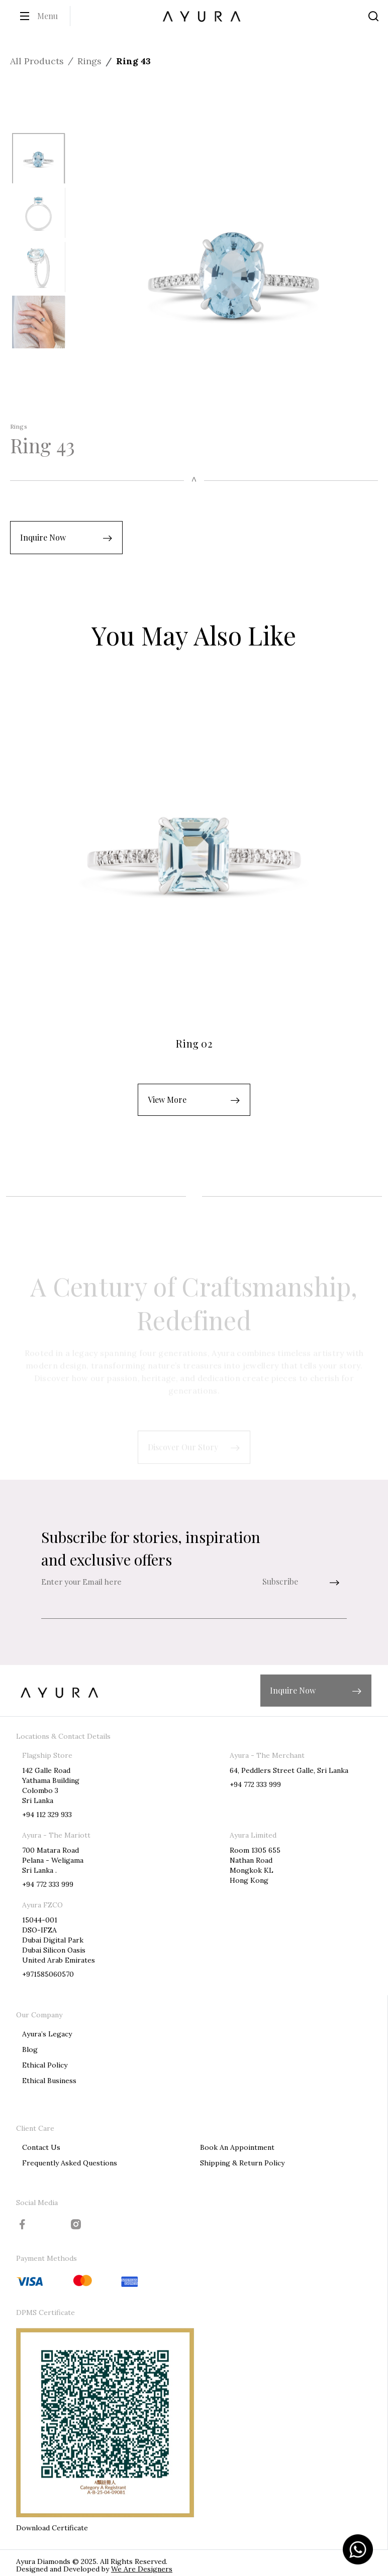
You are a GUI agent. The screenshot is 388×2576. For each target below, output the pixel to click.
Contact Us (41, 2147)
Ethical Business (49, 2080)
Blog (30, 2049)
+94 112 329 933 (47, 1814)
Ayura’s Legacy (47, 2033)
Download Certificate (52, 2527)
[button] (66, 537)
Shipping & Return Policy (242, 2162)
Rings (89, 61)
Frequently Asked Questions (69, 2162)
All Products (37, 61)
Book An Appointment (237, 2147)
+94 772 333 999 (255, 1784)
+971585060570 (48, 1974)
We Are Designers (141, 2568)
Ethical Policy (44, 2065)
